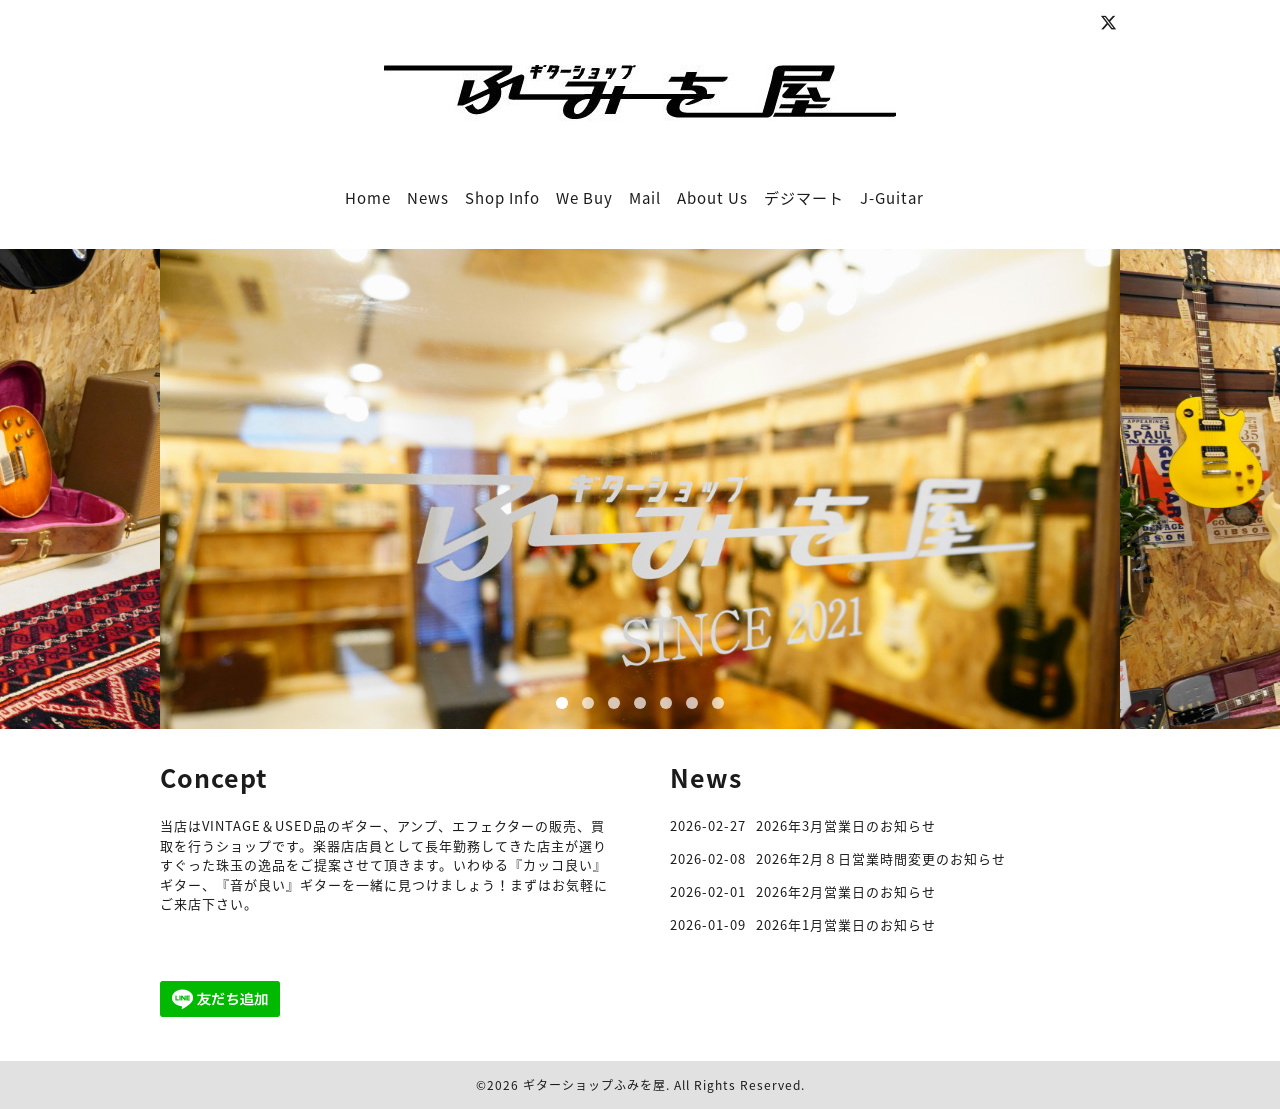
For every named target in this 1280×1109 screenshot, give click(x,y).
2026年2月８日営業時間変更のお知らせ (881, 858)
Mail (645, 198)
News (428, 198)
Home (368, 198)
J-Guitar (892, 198)
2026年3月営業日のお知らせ (846, 825)
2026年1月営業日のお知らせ (846, 924)
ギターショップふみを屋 (594, 1085)
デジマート (804, 198)
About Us (712, 198)
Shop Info (502, 198)
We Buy (584, 198)
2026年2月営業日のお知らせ (846, 891)
